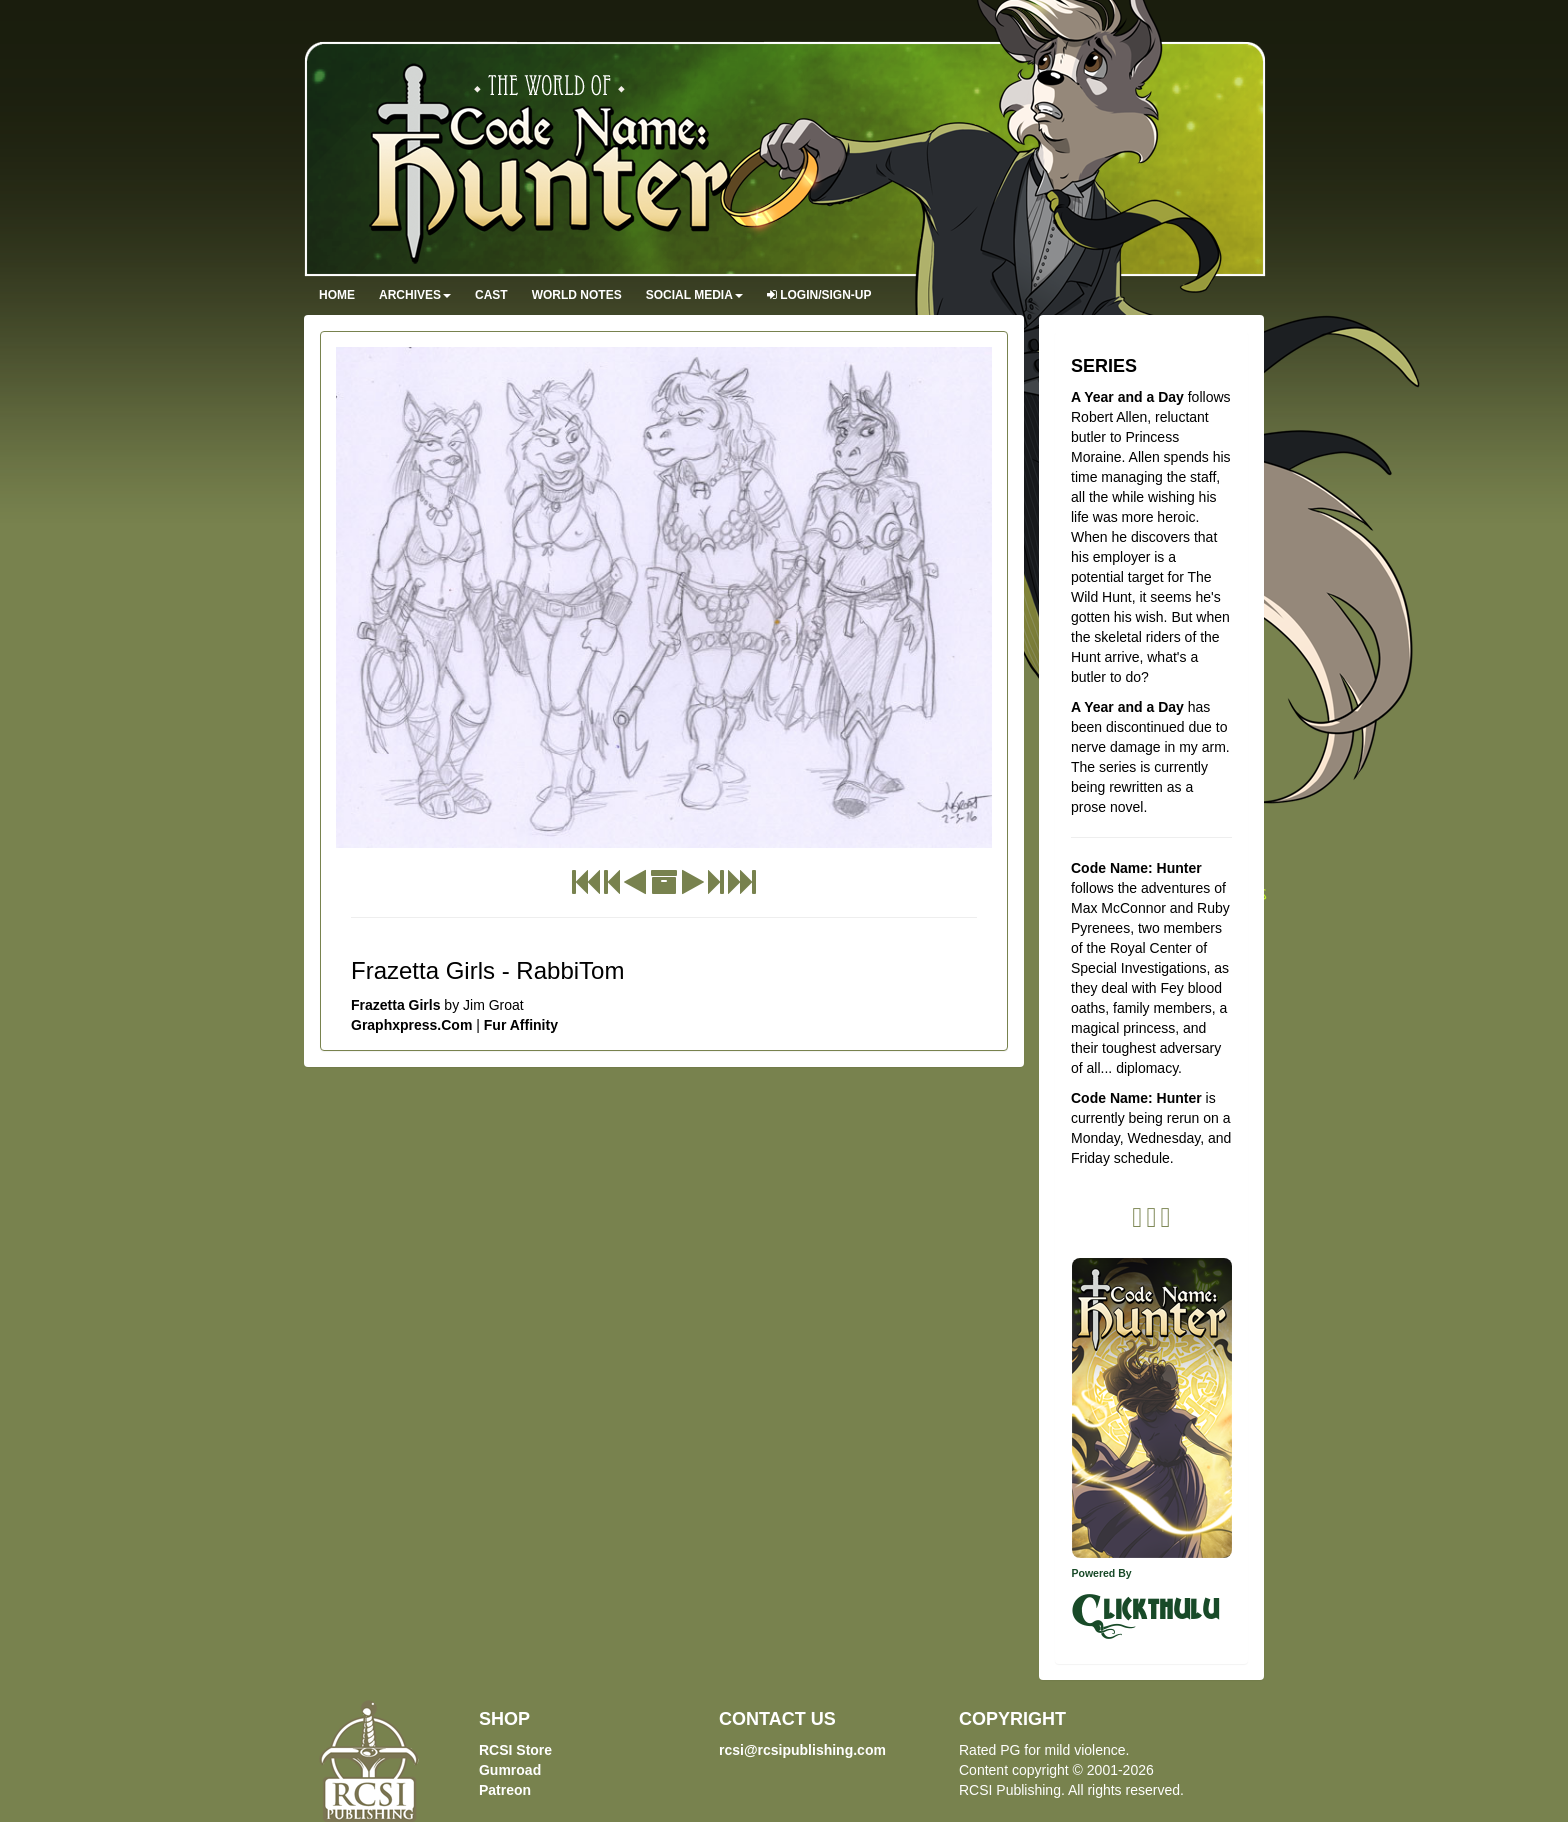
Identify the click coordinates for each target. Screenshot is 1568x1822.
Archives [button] (415, 295)
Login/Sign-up (819, 295)
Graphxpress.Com (411, 1025)
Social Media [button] (694, 295)
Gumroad (510, 1770)
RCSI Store (515, 1750)
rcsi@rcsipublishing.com (802, 1750)
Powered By (1102, 1573)
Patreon (505, 1790)
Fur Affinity (521, 1025)
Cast (491, 295)
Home (337, 295)
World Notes (577, 295)
